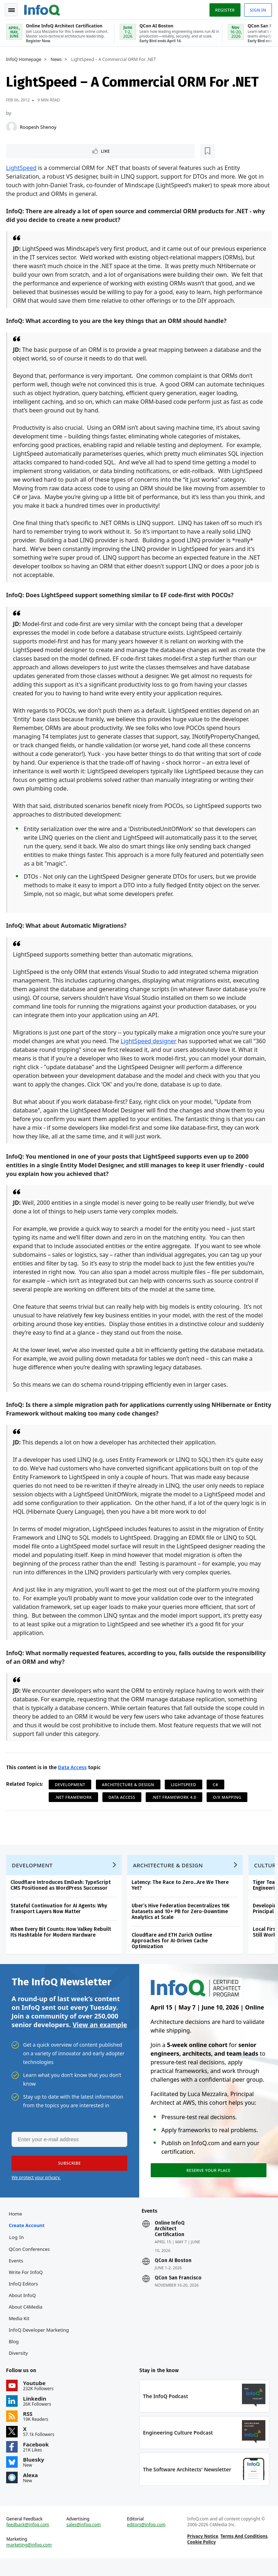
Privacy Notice (202, 2553)
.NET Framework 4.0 (175, 1805)
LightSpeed (22, 167)
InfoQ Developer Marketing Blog (40, 2350)
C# (216, 1793)
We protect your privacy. (36, 2190)
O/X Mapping (228, 1805)
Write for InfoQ (27, 2286)
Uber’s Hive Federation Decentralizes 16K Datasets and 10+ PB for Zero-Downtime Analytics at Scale (181, 1922)
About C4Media (27, 2321)
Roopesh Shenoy (39, 125)
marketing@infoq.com (30, 2561)
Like (26, 150)
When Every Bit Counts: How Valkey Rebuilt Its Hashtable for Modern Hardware (62, 1943)
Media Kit (20, 2332)
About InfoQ (23, 2309)
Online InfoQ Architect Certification (170, 2243)
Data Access (73, 1776)
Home (16, 2228)
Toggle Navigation (14, 8)
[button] (68, 2176)
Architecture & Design (129, 1793)
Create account (27, 2239)
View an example (99, 2036)
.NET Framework (74, 1805)
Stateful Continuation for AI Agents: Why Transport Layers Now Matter (60, 1919)
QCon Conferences (30, 2263)
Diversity (19, 2367)
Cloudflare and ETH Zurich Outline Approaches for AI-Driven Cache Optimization (173, 1951)
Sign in (257, 8)
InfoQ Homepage (25, 58)
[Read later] (50, 150)
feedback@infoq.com (29, 2541)
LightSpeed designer (163, 1049)
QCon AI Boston (173, 2275)
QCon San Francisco (178, 2292)
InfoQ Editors (24, 2298)
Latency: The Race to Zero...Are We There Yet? (181, 1896)
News (57, 58)
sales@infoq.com (84, 2541)
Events (17, 2274)
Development (71, 1793)
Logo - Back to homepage (43, 7)
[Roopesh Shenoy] (12, 125)
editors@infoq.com (146, 2541)
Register (223, 8)
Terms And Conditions (243, 2553)
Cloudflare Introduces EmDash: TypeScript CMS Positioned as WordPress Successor (62, 1896)
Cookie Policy (201, 2558)
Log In (17, 2251)
